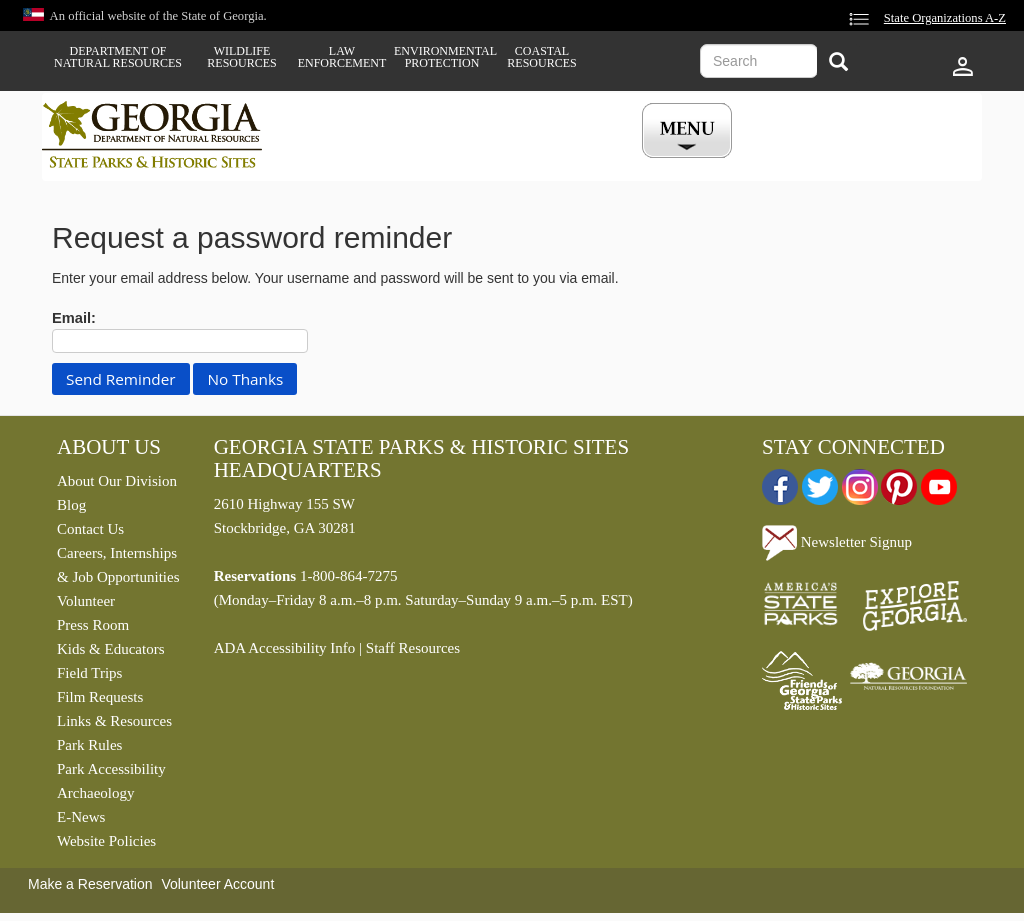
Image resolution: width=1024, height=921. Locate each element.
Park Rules (89, 745)
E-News (81, 817)
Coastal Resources (541, 57)
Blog (71, 505)
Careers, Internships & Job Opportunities (118, 565)
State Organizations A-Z (945, 18)
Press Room (93, 625)
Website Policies (106, 841)
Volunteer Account (217, 884)
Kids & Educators (110, 649)
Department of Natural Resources (118, 57)
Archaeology (95, 793)
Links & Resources (114, 721)
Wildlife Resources (241, 57)
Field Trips (89, 673)
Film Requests (100, 697)
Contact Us (90, 529)
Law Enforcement (342, 57)
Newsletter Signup (837, 542)
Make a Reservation (90, 884)
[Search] (838, 63)
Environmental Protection (442, 57)
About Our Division (117, 481)
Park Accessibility (111, 769)
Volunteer (86, 601)
